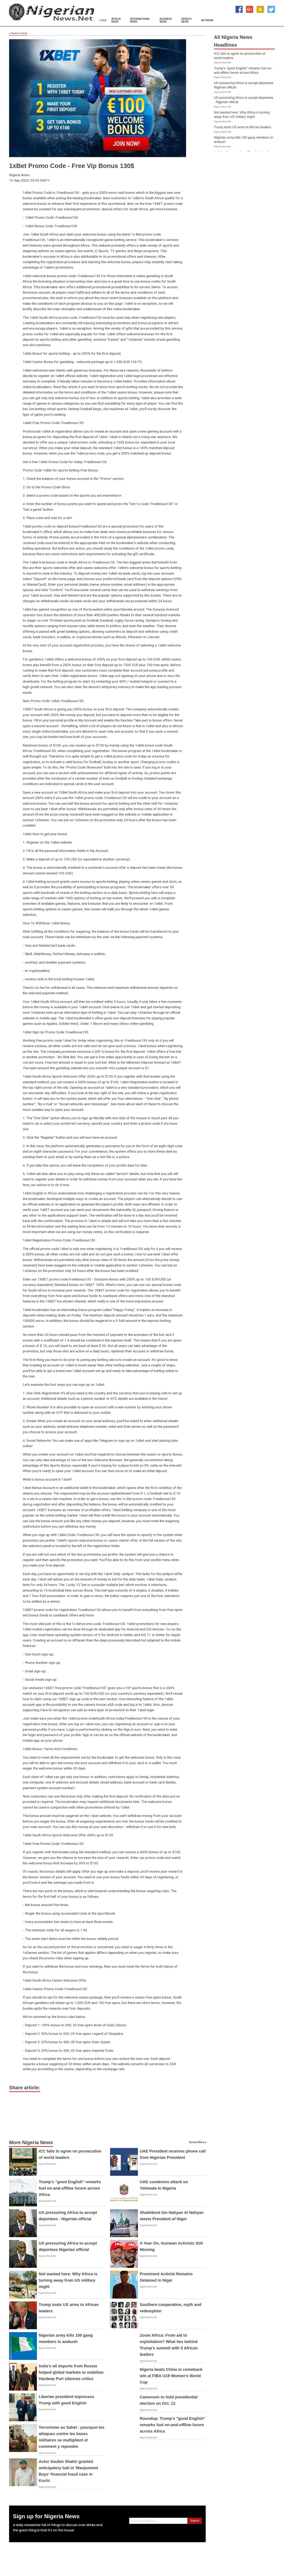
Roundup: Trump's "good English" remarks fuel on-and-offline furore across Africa (172, 2424)
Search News (186, 20)
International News (140, 20)
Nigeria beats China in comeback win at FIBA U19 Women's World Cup (171, 2375)
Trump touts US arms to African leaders (242, 127)
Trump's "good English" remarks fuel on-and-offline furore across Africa (70, 2188)
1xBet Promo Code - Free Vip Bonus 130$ (71, 165)
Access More (196, 2142)
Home (103, 20)
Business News (166, 20)
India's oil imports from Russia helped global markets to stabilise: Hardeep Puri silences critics (71, 2372)
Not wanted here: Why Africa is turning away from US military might (68, 2280)
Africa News (116, 20)
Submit (194, 2520)
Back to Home (18, 33)
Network (207, 20)
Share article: (24, 2087)
